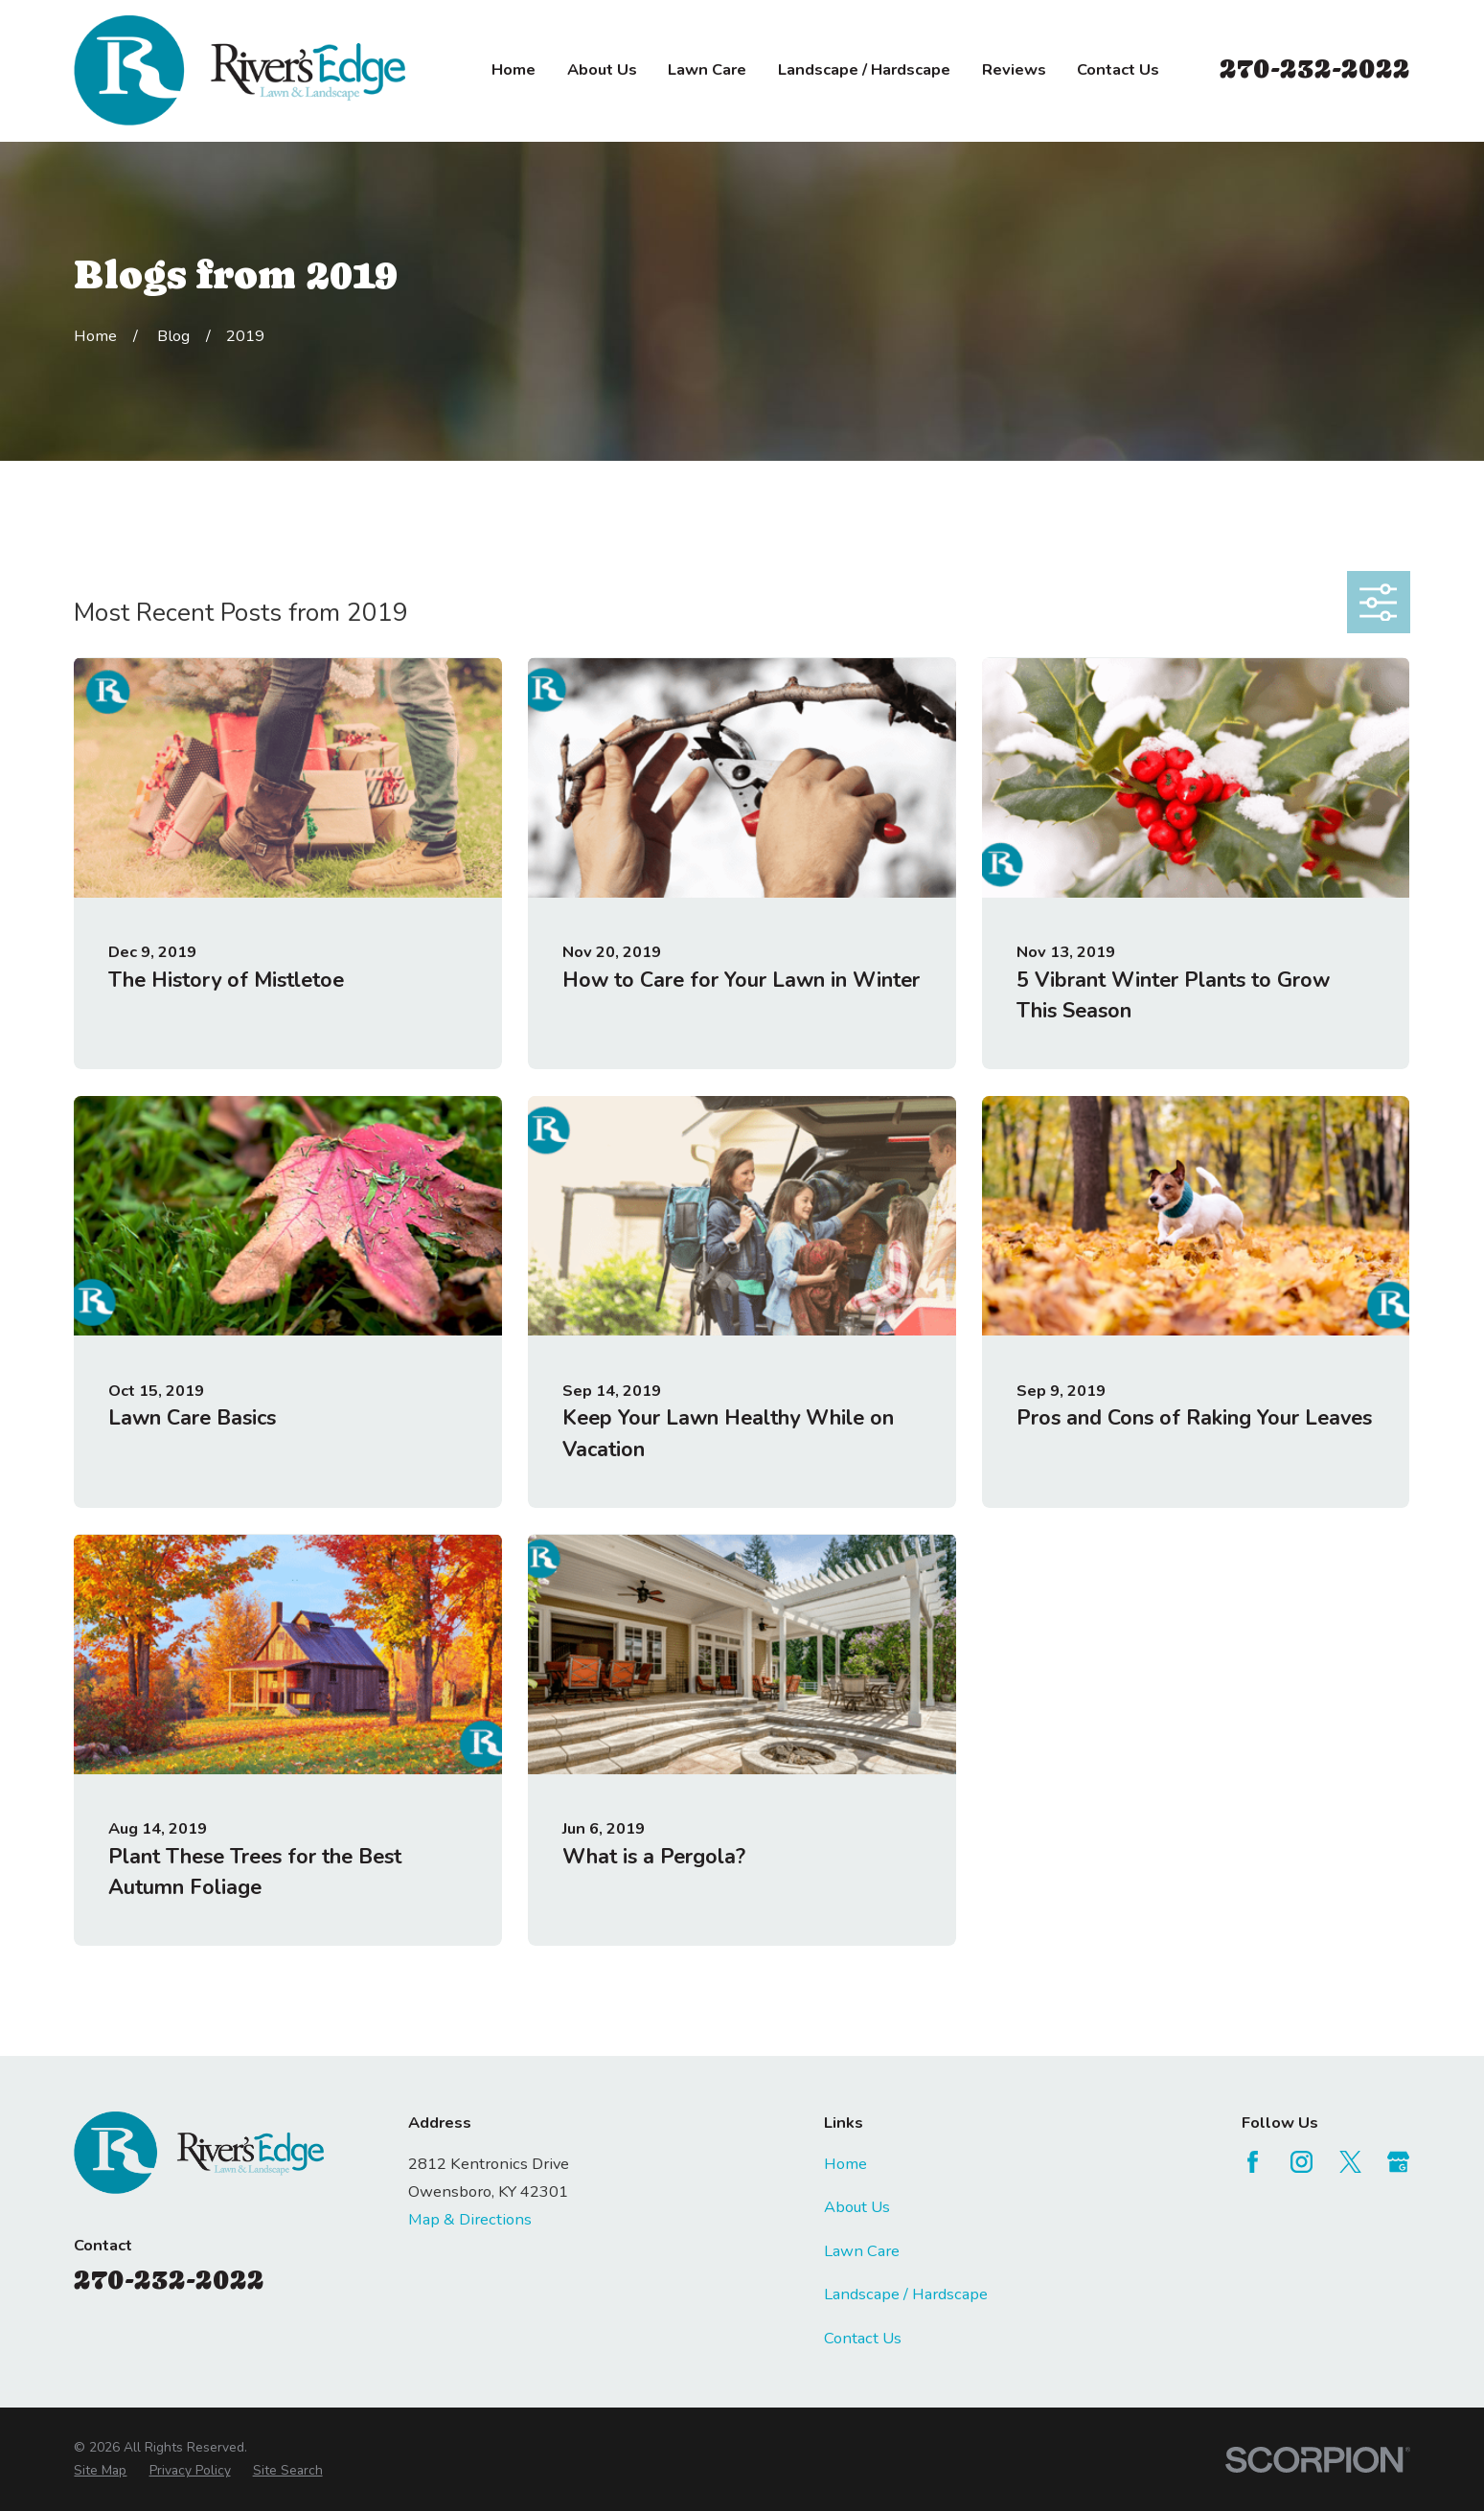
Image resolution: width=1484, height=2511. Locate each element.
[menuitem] (100, 2470)
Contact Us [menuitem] (1118, 69)
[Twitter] (1350, 2162)
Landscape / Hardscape (906, 2294)
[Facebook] (1253, 2162)
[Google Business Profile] (1398, 2162)
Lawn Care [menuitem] (707, 69)
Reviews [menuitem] (1014, 69)
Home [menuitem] (513, 69)
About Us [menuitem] (602, 69)
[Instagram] (1301, 2162)
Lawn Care (862, 2251)
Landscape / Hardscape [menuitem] (864, 69)
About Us (857, 2207)
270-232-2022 (1315, 68)
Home (845, 2164)
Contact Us (863, 2338)
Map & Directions (470, 2219)
